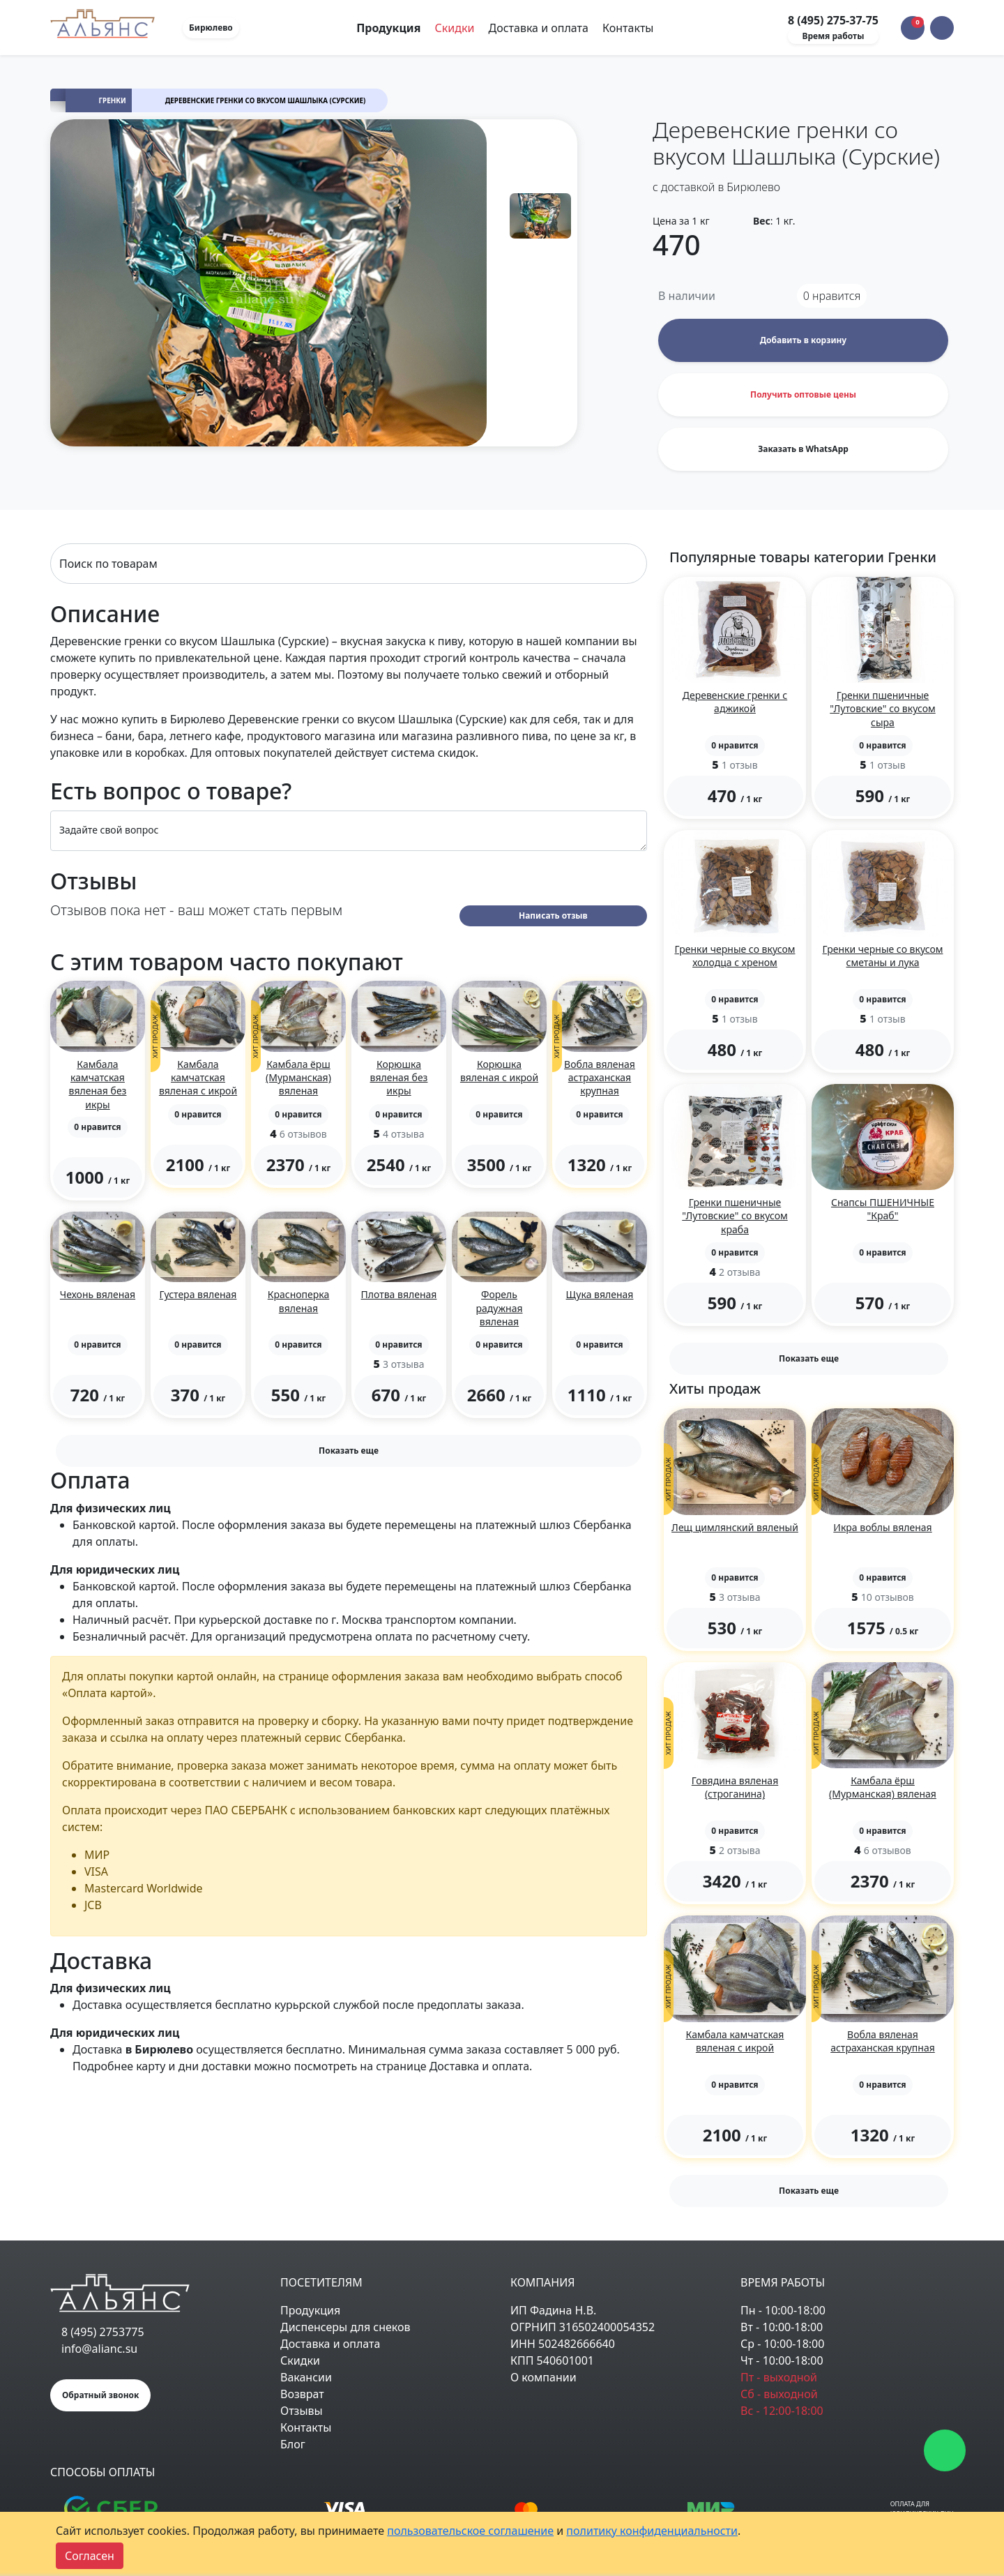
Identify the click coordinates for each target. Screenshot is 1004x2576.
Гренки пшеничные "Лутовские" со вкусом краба (734, 1215)
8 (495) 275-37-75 (833, 20)
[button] (942, 28)
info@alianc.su (99, 2348)
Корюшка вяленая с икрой (499, 1070)
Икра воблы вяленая (882, 1527)
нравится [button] (832, 295)
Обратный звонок (100, 2395)
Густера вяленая (198, 1294)
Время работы (833, 36)
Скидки (455, 28)
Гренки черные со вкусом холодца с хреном (735, 955)
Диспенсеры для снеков (345, 2327)
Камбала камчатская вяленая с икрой (198, 1077)
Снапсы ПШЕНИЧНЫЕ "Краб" (882, 1209)
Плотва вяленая (399, 1294)
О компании (543, 2377)
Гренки (112, 100)
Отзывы (301, 2410)
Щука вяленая (600, 1294)
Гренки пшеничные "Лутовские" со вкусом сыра (882, 708)
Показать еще (349, 1450)
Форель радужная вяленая (499, 1307)
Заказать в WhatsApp (803, 449)
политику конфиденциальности (652, 2530)
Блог (292, 2444)
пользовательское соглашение (470, 2530)
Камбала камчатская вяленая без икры (98, 1084)
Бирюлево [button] (211, 27)
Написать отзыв (553, 915)
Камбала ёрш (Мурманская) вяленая (298, 1077)
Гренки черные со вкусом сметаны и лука (883, 955)
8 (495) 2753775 (102, 2332)
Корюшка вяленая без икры (399, 1077)
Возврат (302, 2394)
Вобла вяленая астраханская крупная (599, 1077)
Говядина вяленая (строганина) (735, 1787)
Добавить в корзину (803, 340)
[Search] (348, 563)
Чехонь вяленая (97, 1294)
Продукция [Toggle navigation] (389, 28)
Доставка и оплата (538, 28)
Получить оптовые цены (803, 394)
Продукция (310, 2310)
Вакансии (306, 2377)
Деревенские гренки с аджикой (735, 701)
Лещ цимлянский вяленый (734, 1527)
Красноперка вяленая (299, 1301)
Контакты (627, 28)
